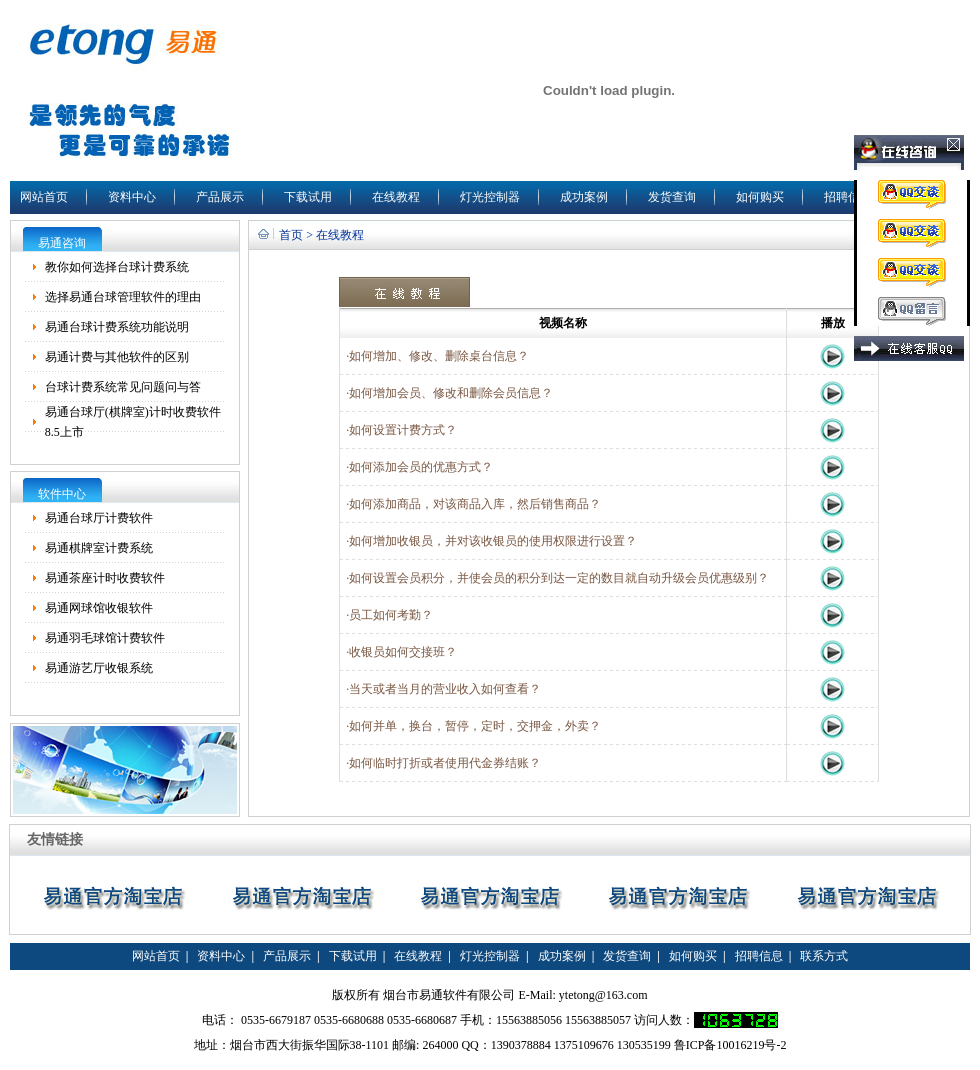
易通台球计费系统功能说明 (117, 327)
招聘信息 (848, 197)
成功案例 (584, 197)
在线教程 (396, 197)
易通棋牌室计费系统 (99, 548)
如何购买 (760, 197)
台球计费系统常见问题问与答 (123, 387)
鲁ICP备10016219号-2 (730, 1045)
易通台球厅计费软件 (99, 518)
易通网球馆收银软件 (99, 608)
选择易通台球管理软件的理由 (123, 297)
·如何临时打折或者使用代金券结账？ (443, 763)
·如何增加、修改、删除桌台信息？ (434, 356)
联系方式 (824, 956)
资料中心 (132, 197)
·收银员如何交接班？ (398, 652)
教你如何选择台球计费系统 (117, 267)
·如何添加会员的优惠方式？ (416, 467)
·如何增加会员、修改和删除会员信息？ (446, 393)
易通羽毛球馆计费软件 (105, 638)
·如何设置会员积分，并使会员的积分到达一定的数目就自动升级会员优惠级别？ (554, 578)
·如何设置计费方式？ (398, 430)
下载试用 (308, 197)
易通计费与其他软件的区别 (117, 357)
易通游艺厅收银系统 (99, 668)
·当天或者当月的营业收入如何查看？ (440, 689)
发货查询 (672, 197)
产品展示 (220, 197)
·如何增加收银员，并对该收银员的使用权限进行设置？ (488, 541)
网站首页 (44, 197)
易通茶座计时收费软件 (105, 578)
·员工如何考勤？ (386, 615)
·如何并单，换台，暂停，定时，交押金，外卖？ (470, 726)
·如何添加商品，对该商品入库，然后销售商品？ (470, 504)
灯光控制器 (490, 197)
